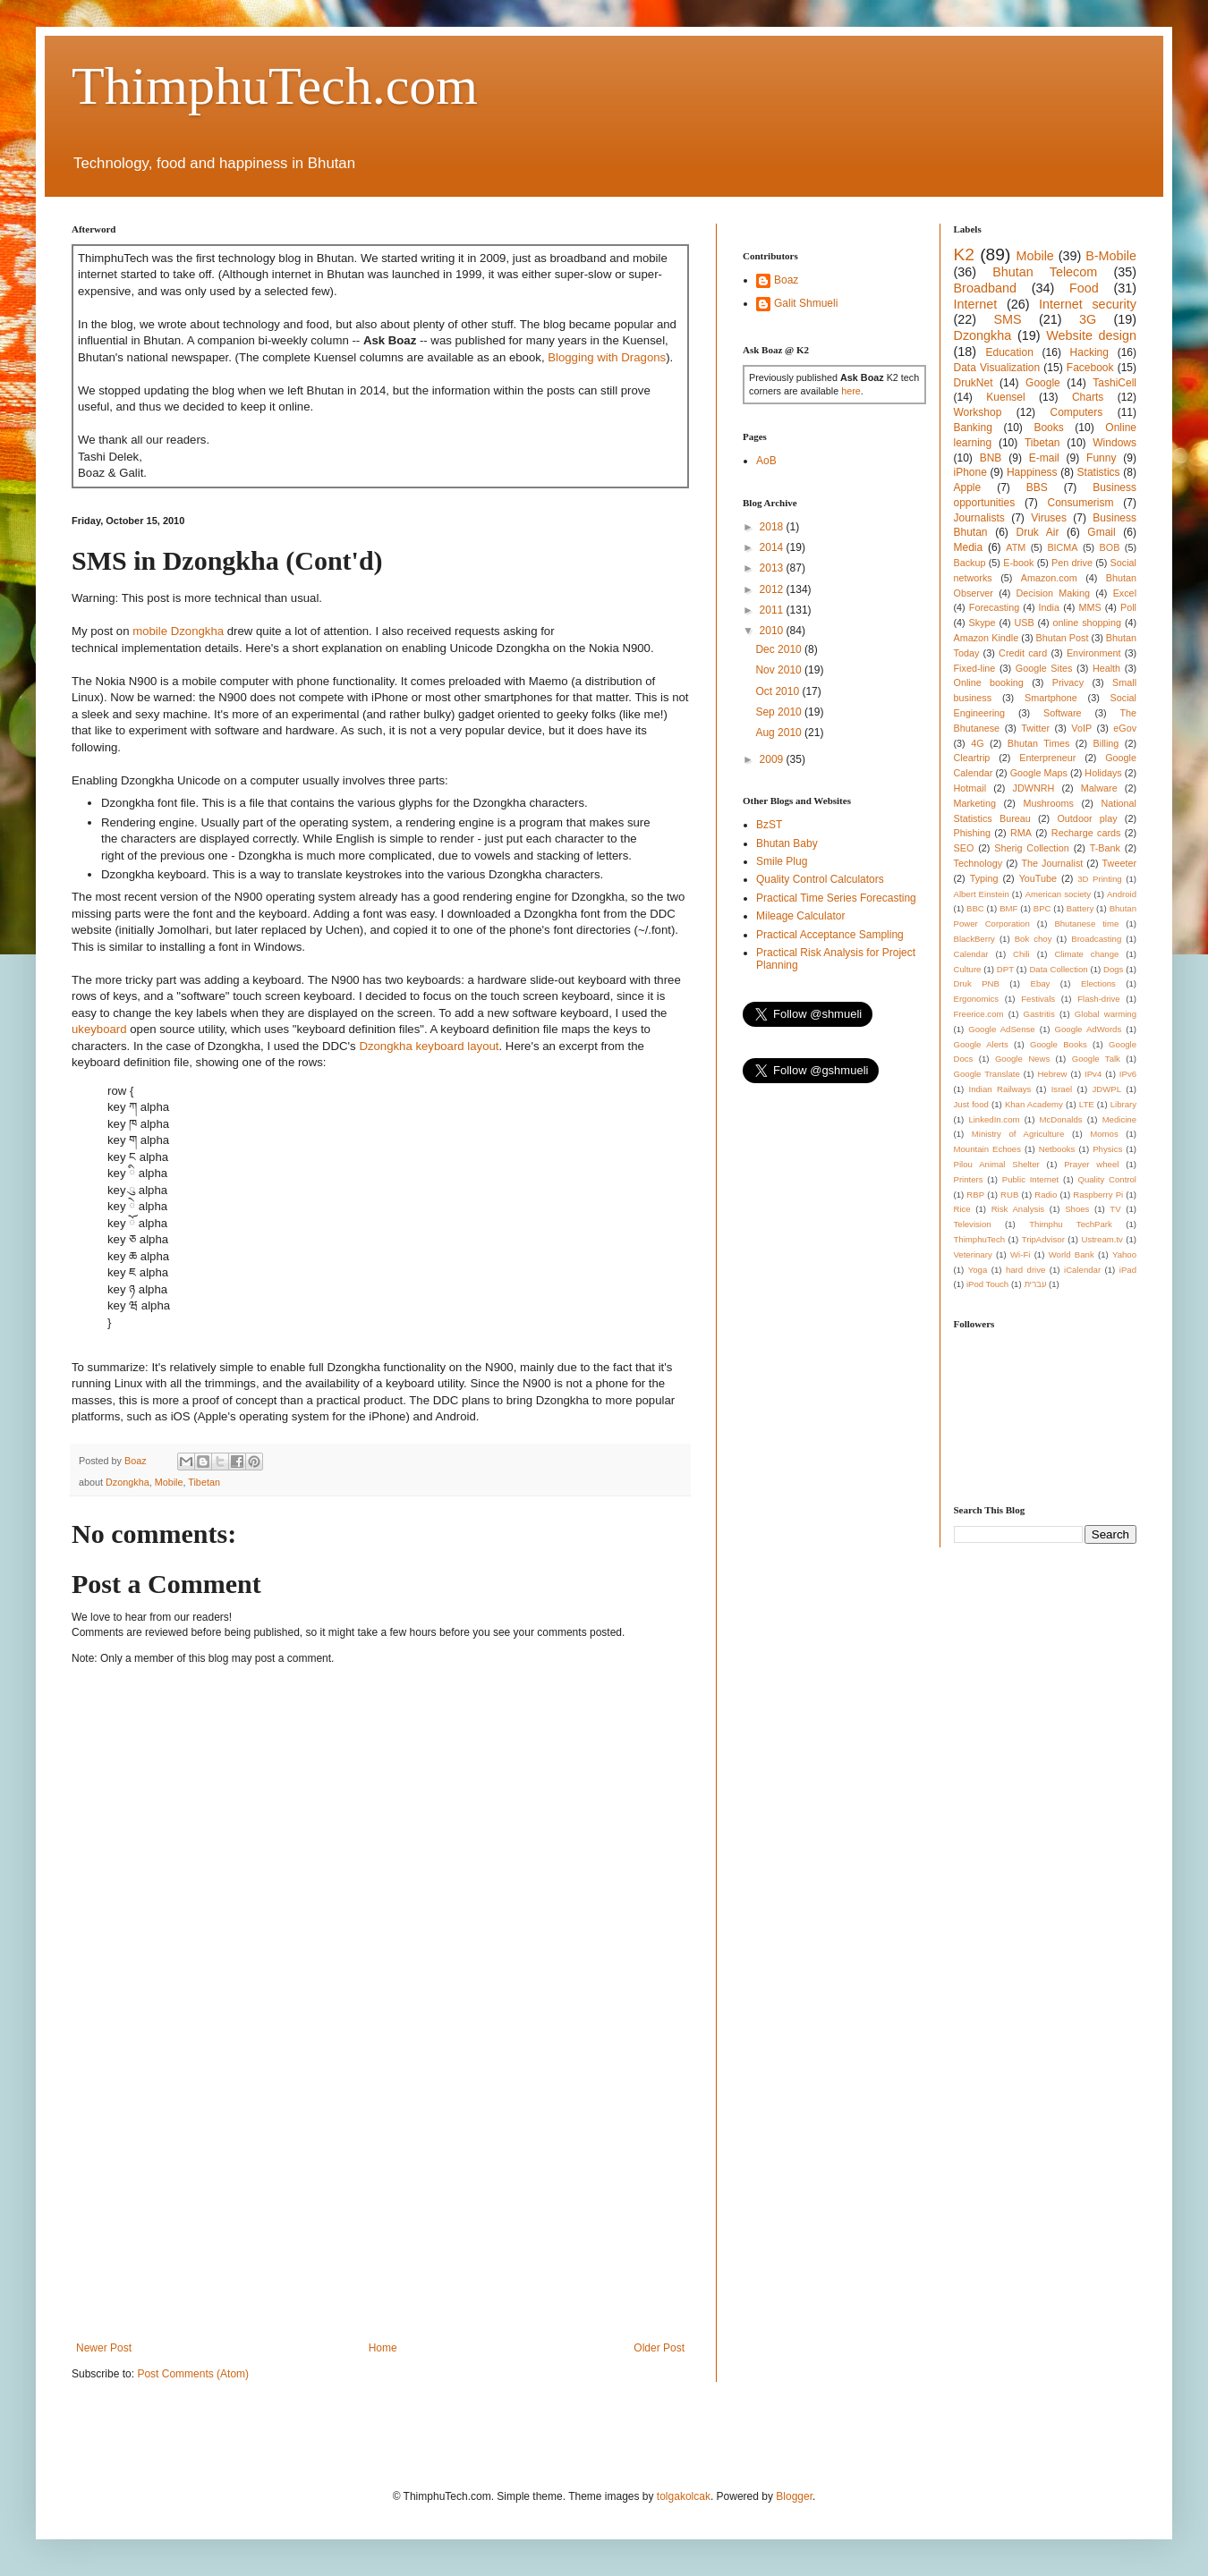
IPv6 (1127, 1074)
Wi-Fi (1020, 1254)
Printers (968, 1179)
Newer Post (104, 2348)
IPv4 (1093, 1074)
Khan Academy (1034, 1104)
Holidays (1103, 772)
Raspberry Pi (1098, 1194)
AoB (766, 460)
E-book (1018, 562)
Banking (973, 427)
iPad (1127, 1270)
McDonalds (1061, 1119)
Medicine (1119, 1119)
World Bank (1071, 1254)
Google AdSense (1001, 1029)
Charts (1087, 397)
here (851, 391)
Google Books (1058, 1044)
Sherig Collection (1031, 848)
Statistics (1098, 472)
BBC (975, 908)
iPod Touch (987, 1284)
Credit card (1023, 653)
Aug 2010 (779, 732)
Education (1009, 352)
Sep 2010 (779, 712)
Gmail (1101, 532)
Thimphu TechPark (1070, 1224)
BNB (991, 458)
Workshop (978, 412)
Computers (1077, 412)
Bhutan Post (1062, 637)
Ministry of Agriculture (1018, 1134)
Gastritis (1039, 1014)
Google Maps (1039, 772)
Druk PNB (977, 983)
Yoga (978, 1270)
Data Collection (1058, 969)
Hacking (1089, 352)
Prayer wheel (1091, 1164)
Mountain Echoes (988, 1149)
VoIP (1081, 728)
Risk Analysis (1017, 1209)
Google (1042, 383)
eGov (1124, 728)
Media (968, 547)
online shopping (1087, 622)
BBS (1037, 487)
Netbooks (1057, 1149)
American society (1058, 894)
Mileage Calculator (800, 916)
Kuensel (1005, 397)
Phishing (972, 832)
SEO (964, 848)
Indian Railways (1000, 1089)
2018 (773, 527)
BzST (769, 824)
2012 (773, 589)
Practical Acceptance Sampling (830, 934)
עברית (1035, 1284)
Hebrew (1052, 1074)
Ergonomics (977, 999)
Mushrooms (1048, 803)
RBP (975, 1194)
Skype (982, 622)
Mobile (169, 1482)
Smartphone (1051, 697)
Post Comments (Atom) (193, 2374)
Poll (1128, 607)
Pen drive (1072, 562)
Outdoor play (1087, 818)
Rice (962, 1209)
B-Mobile (1110, 256)
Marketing (975, 803)
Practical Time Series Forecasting (836, 898)
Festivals (1038, 999)
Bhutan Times (1039, 743)
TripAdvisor (1043, 1239)
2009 (773, 759)
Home (383, 2348)
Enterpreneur (1047, 757)
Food (1084, 288)
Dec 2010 (779, 649)
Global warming (1105, 1014)
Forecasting (994, 607)
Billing (1106, 743)
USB (1024, 622)
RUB (1009, 1194)
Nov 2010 (779, 670)
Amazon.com (1049, 577)
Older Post (659, 2348)
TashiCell (1114, 383)
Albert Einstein (981, 894)
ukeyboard (99, 1029)
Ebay (1040, 983)
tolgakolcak (683, 2496)
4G (977, 743)
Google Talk (1096, 1058)
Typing (984, 878)
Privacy (1068, 682)
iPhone (970, 472)
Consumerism (1081, 502)
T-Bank (1105, 848)
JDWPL (1106, 1089)
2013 (773, 568)
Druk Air (1037, 532)
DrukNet (973, 383)
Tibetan (204, 1482)
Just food (971, 1104)
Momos (1104, 1134)
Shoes (1077, 1209)
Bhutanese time (1086, 923)
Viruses (1049, 518)
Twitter (1035, 728)
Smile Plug (781, 861)
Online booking (989, 682)
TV (1115, 1209)
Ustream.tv (1101, 1239)
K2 (964, 254)
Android (1121, 894)
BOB (1110, 547)
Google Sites (1044, 668)
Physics (1107, 1149)
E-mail (1044, 458)
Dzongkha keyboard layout (428, 1046)
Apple (968, 487)
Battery (1080, 908)
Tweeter (1119, 863)
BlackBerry (974, 939)
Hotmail (970, 788)
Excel (1124, 593)
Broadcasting (1096, 939)
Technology (978, 863)
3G (1087, 319)
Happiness (1032, 472)
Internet (976, 304)
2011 (773, 610)
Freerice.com (979, 1014)
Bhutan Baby (787, 843)
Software (1062, 713)
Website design (1091, 335)
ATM (1015, 547)
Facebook (1090, 367)
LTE (1086, 1104)
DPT (1005, 969)
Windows (1114, 442)
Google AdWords (1088, 1029)
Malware (1099, 788)
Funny (1101, 458)
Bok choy (1033, 939)
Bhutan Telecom (1044, 272)
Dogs (1113, 969)
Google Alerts (981, 1044)
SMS (1007, 319)
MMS (1089, 607)
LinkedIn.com (993, 1119)
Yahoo (1124, 1254)
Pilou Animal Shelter (997, 1164)
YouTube (1038, 878)
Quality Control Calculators (820, 879)
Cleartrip (972, 757)
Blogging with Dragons (607, 357)
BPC (1042, 908)
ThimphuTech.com (275, 85)
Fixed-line (975, 668)
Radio (1045, 1194)
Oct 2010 (778, 691)
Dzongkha (127, 1482)
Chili (1021, 954)
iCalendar (1082, 1270)
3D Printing (1099, 879)
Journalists (979, 518)
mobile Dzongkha (178, 631)
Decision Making (1053, 593)
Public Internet (1030, 1179)
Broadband (985, 288)
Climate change (1086, 954)
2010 (773, 630)
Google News (1022, 1058)
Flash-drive (1098, 999)
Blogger (794, 2496)
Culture (968, 969)
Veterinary (973, 1254)
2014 (773, 547)
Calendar (971, 954)
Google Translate (987, 1074)
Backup (970, 562)
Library (1123, 1104)
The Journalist (1052, 863)
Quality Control (1106, 1179)
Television (972, 1224)
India (1049, 607)
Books (1048, 427)
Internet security (1087, 304)
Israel (1061, 1089)
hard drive (1025, 1270)
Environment (1094, 653)
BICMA (1062, 547)
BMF (1008, 908)
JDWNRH (1034, 788)
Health (1106, 668)
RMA (1021, 832)
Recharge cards (1086, 832)
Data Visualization (997, 367)
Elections (1098, 983)
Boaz (786, 280)
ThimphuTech (980, 1239)
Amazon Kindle (986, 637)
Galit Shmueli (806, 303)
